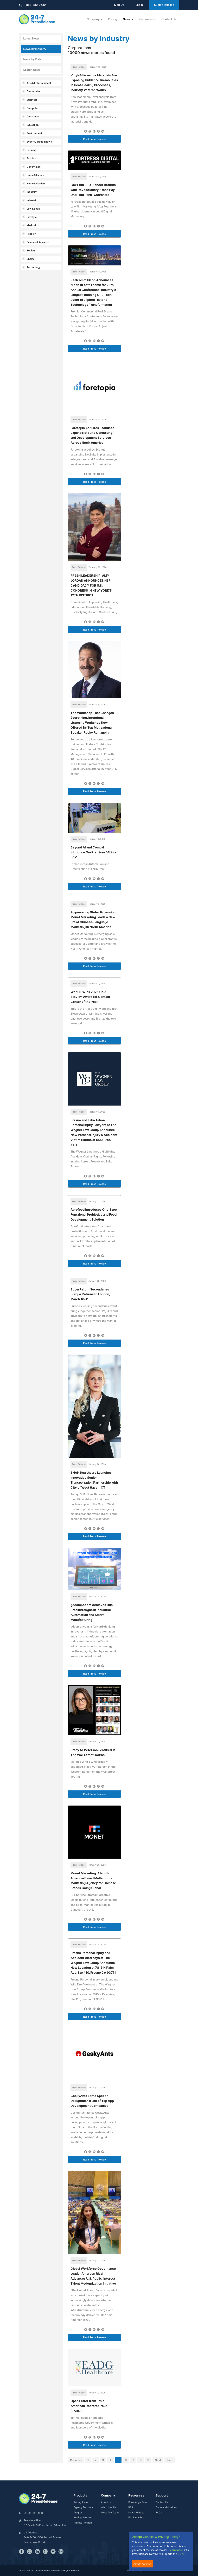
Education (33, 125)
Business (32, 100)
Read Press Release (94, 139)
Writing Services (83, 2518)
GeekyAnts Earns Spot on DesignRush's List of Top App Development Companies (92, 2101)
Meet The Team (110, 2513)
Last (170, 2460)
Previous (76, 2460)
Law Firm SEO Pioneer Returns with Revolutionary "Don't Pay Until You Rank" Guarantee (93, 190)
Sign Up (119, 5)
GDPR (181, 2553)
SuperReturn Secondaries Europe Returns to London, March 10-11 (90, 1294)
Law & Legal (33, 209)
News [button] (127, 19)
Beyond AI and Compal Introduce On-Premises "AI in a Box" (93, 852)
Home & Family (35, 175)
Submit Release (164, 5)
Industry (32, 192)
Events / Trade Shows (39, 142)
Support (162, 2495)
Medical (31, 225)
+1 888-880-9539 (32, 5)
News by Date (32, 59)
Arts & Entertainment (39, 83)
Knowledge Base (137, 2502)
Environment (34, 133)
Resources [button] (146, 19)
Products (80, 2495)
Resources (136, 2495)
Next (158, 2460)
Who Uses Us (108, 2507)
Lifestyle (32, 217)
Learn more (176, 2550)
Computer (33, 108)
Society (31, 251)
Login (139, 5)
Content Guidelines (166, 2507)
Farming (31, 150)
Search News (31, 70)
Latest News (31, 38)
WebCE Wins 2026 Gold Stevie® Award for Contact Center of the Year (90, 997)
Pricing (112, 19)
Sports (31, 259)
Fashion (31, 158)
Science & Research (38, 242)
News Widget (136, 2513)
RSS (130, 2507)
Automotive (33, 91)
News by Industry (34, 49)
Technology (34, 267)
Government (34, 167)
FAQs (159, 2513)
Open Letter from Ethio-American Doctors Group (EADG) (89, 2406)
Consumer (33, 117)
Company (108, 2495)
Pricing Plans (81, 2502)
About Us (106, 2502)
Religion (31, 234)
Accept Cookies (142, 2563)
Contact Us (168, 19)
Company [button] (93, 19)
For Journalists (136, 2518)
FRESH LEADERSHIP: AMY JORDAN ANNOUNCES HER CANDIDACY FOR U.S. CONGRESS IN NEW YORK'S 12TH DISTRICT (91, 585)
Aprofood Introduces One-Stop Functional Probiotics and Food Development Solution (94, 1214)
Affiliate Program (83, 2523)
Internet (31, 200)
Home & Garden (36, 184)
